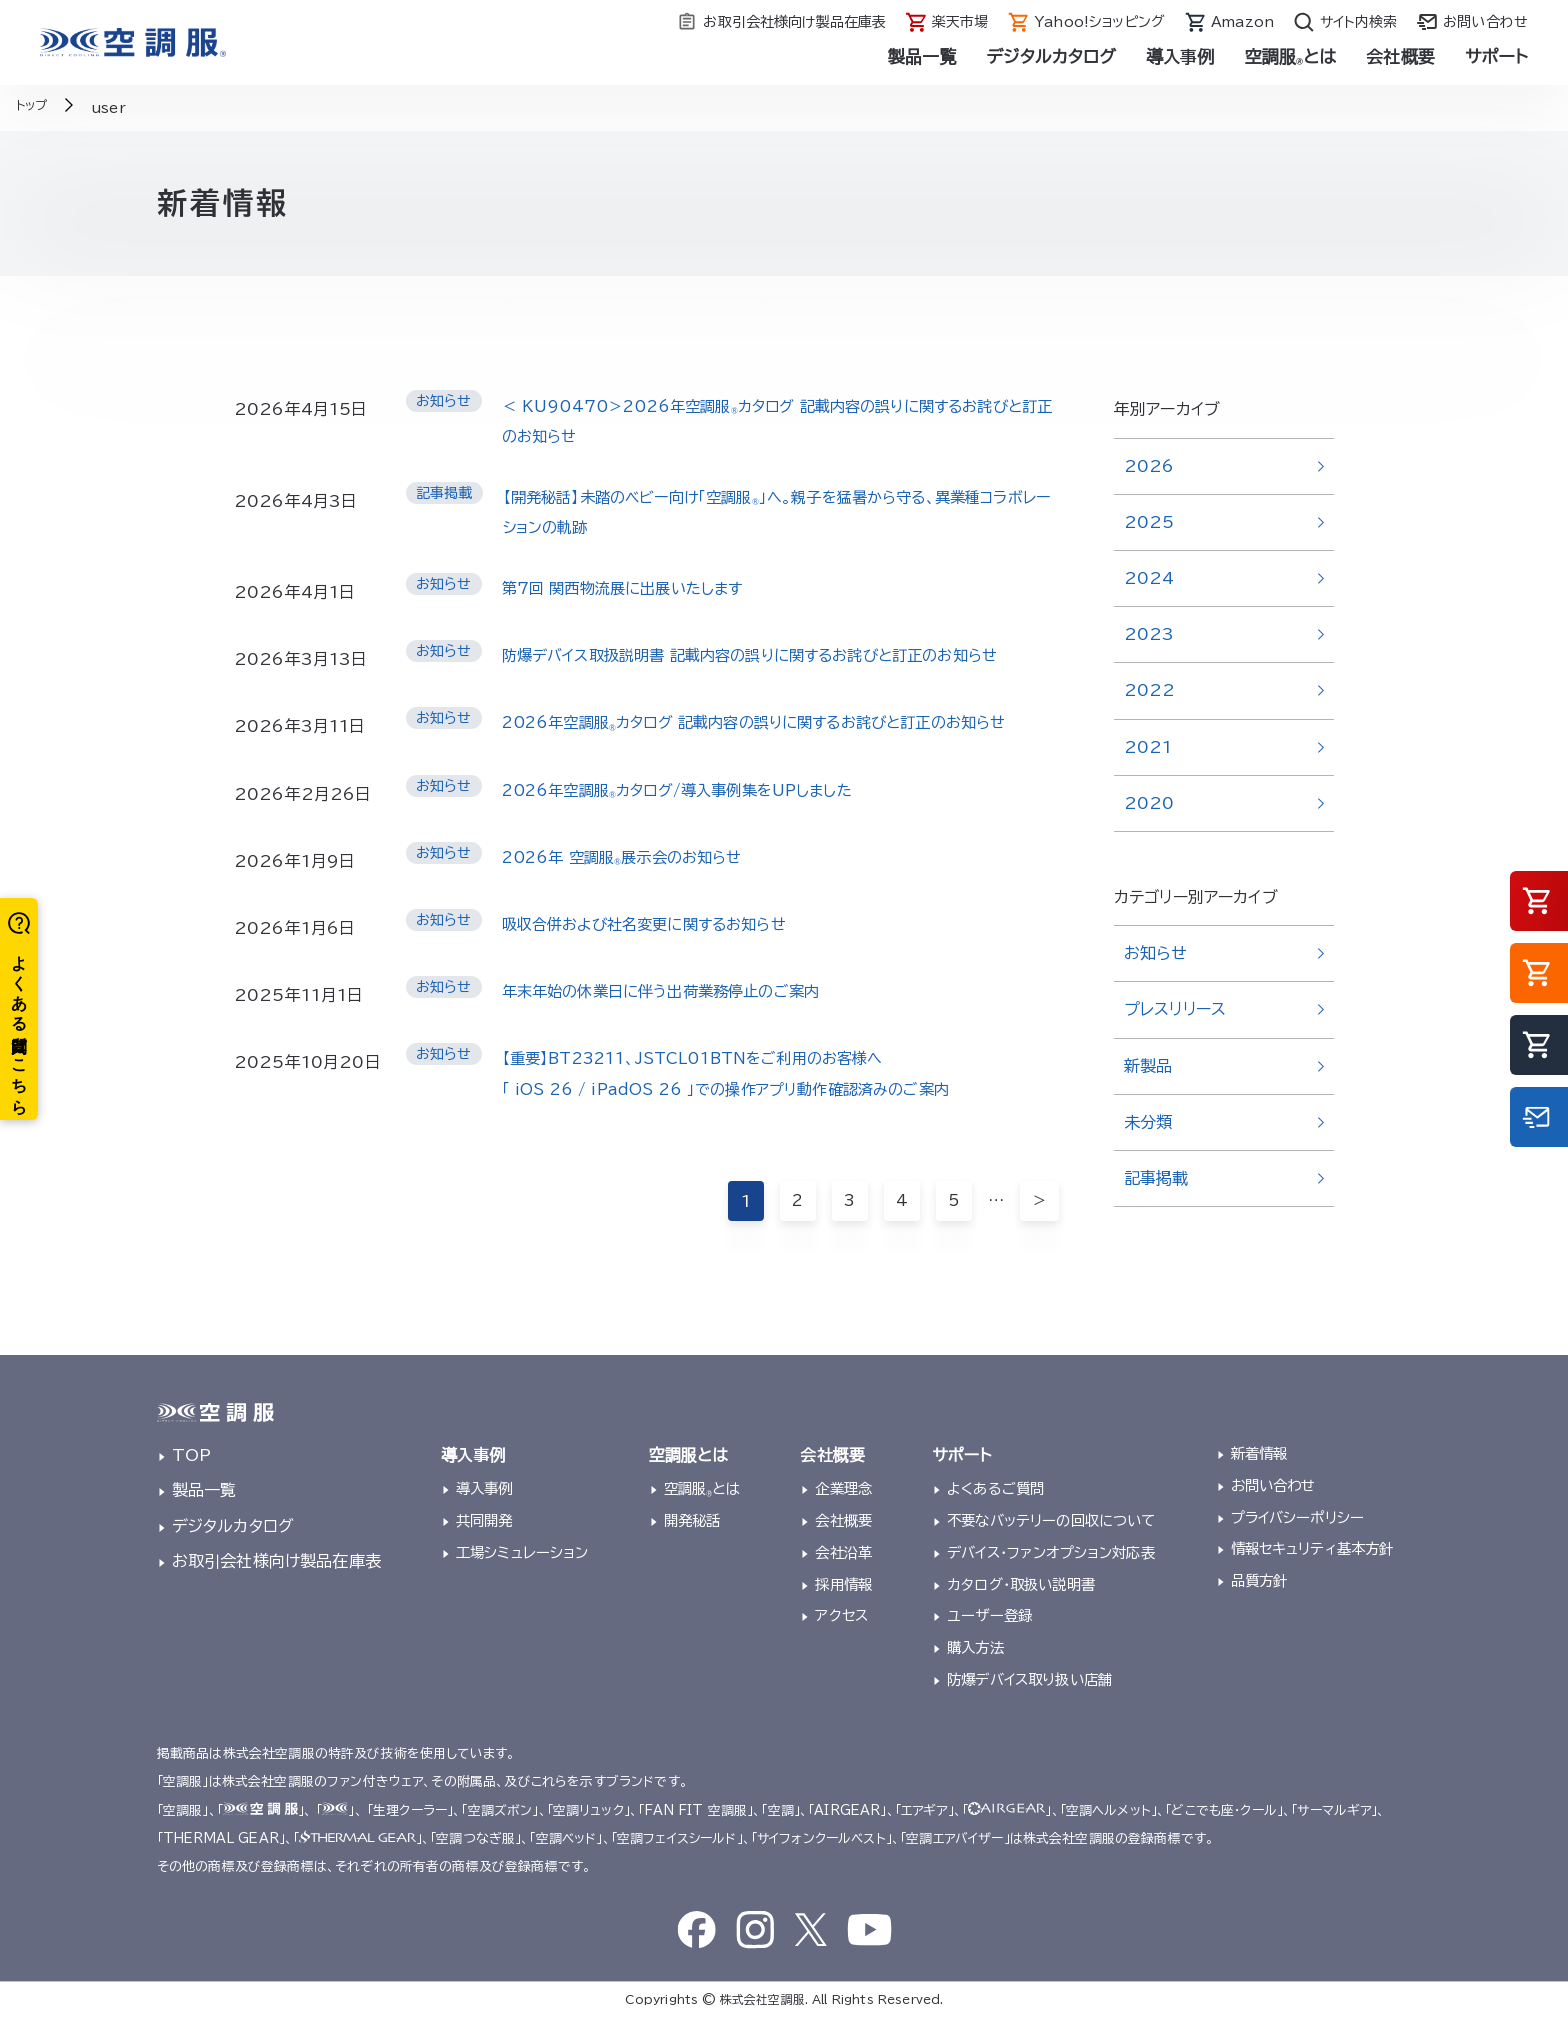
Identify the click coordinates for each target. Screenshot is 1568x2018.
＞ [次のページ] (1039, 1234)
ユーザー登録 (989, 1615)
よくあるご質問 (995, 1488)
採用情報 (843, 1584)
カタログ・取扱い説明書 (1021, 1584)
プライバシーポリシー (1298, 1517)
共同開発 (484, 1520)
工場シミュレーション (522, 1552)
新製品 (1148, 1066)
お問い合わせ (1273, 1485)
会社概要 (1400, 56)
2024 (1149, 578)
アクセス (841, 1615)
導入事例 (1180, 56)
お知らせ (1156, 953)
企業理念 (843, 1488)
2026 (1149, 466)
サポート (1496, 56)
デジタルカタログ (1051, 56)
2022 (1150, 690)
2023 (1149, 634)
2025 (1149, 522)
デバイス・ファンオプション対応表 (1051, 1552)
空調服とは (1291, 56)
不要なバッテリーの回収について (1051, 1520)
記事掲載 (1156, 1178)
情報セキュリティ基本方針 (1312, 1548)
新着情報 (1259, 1453)
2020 (1149, 803)
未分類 (1148, 1122)
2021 (1148, 747)
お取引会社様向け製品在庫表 (276, 1561)
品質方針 (1259, 1580)
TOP (191, 1455)
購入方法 (975, 1647)
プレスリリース (1175, 1009)
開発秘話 (692, 1520)
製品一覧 (922, 56)
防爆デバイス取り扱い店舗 (1029, 1679)
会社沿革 (843, 1552)
